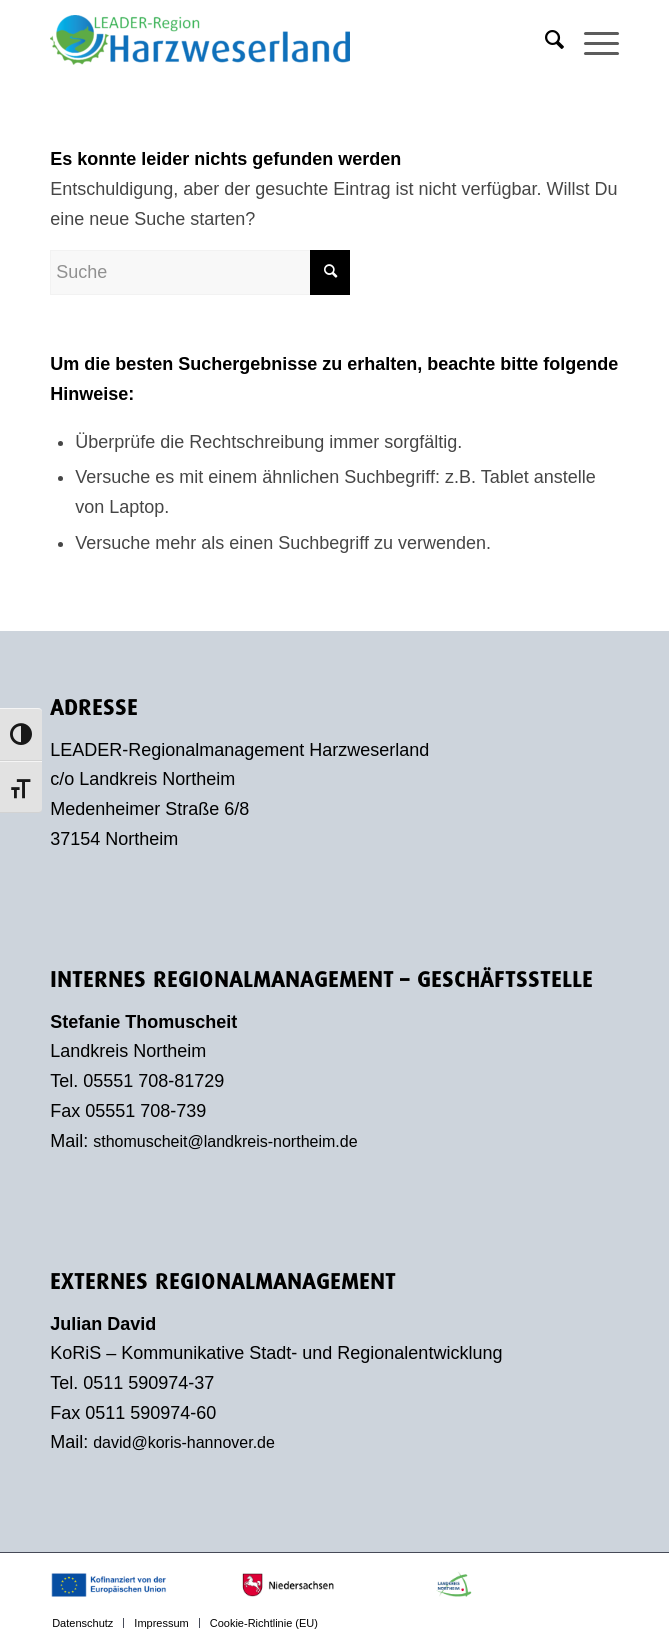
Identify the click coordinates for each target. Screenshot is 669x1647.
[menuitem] (544, 40)
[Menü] (591, 40)
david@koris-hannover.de (184, 1442)
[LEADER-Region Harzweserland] (277, 40)
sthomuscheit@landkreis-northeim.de (225, 1141)
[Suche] (544, 40)
